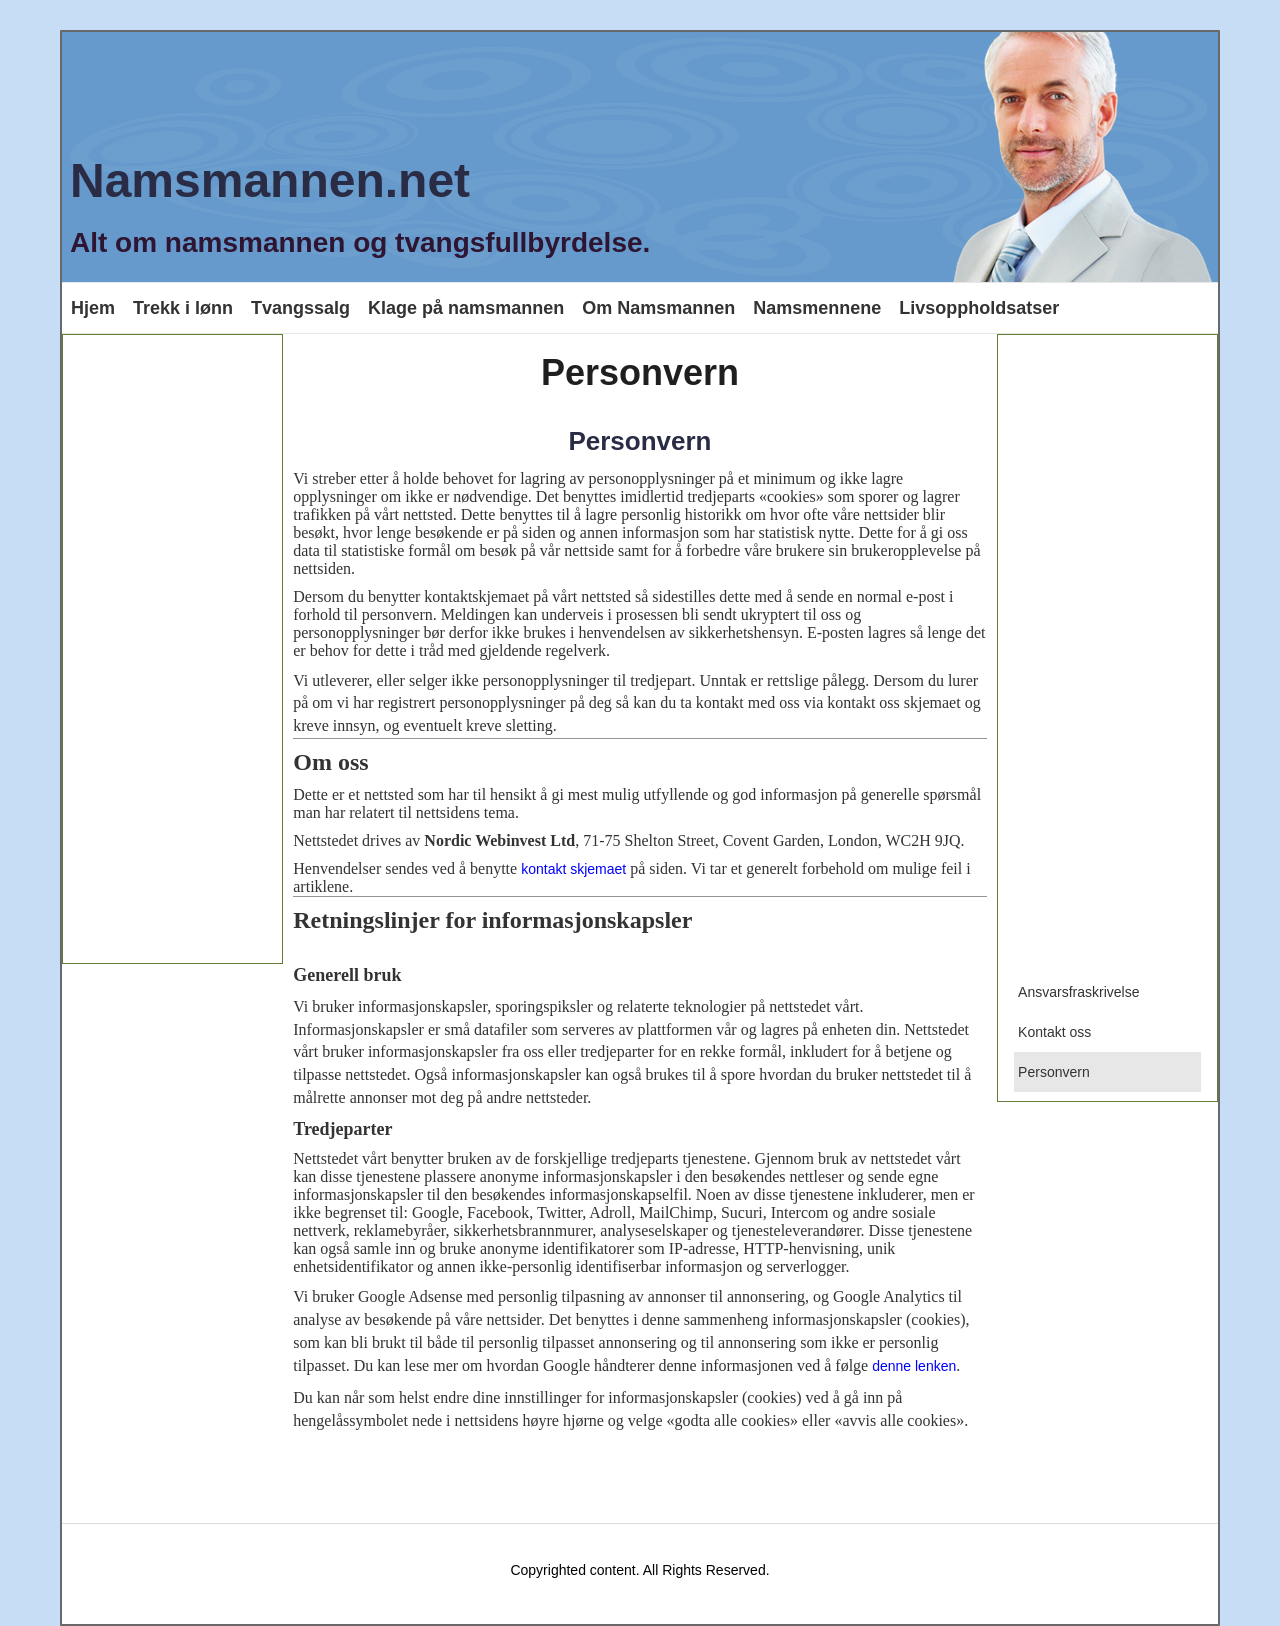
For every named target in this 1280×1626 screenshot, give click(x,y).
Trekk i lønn (183, 308)
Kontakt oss (1054, 1032)
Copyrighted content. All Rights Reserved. (639, 1570)
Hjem (93, 308)
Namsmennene (817, 308)
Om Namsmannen (658, 308)
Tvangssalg (300, 308)
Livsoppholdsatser (979, 308)
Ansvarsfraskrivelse (1078, 992)
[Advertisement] (172, 649)
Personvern (639, 441)
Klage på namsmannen (466, 308)
